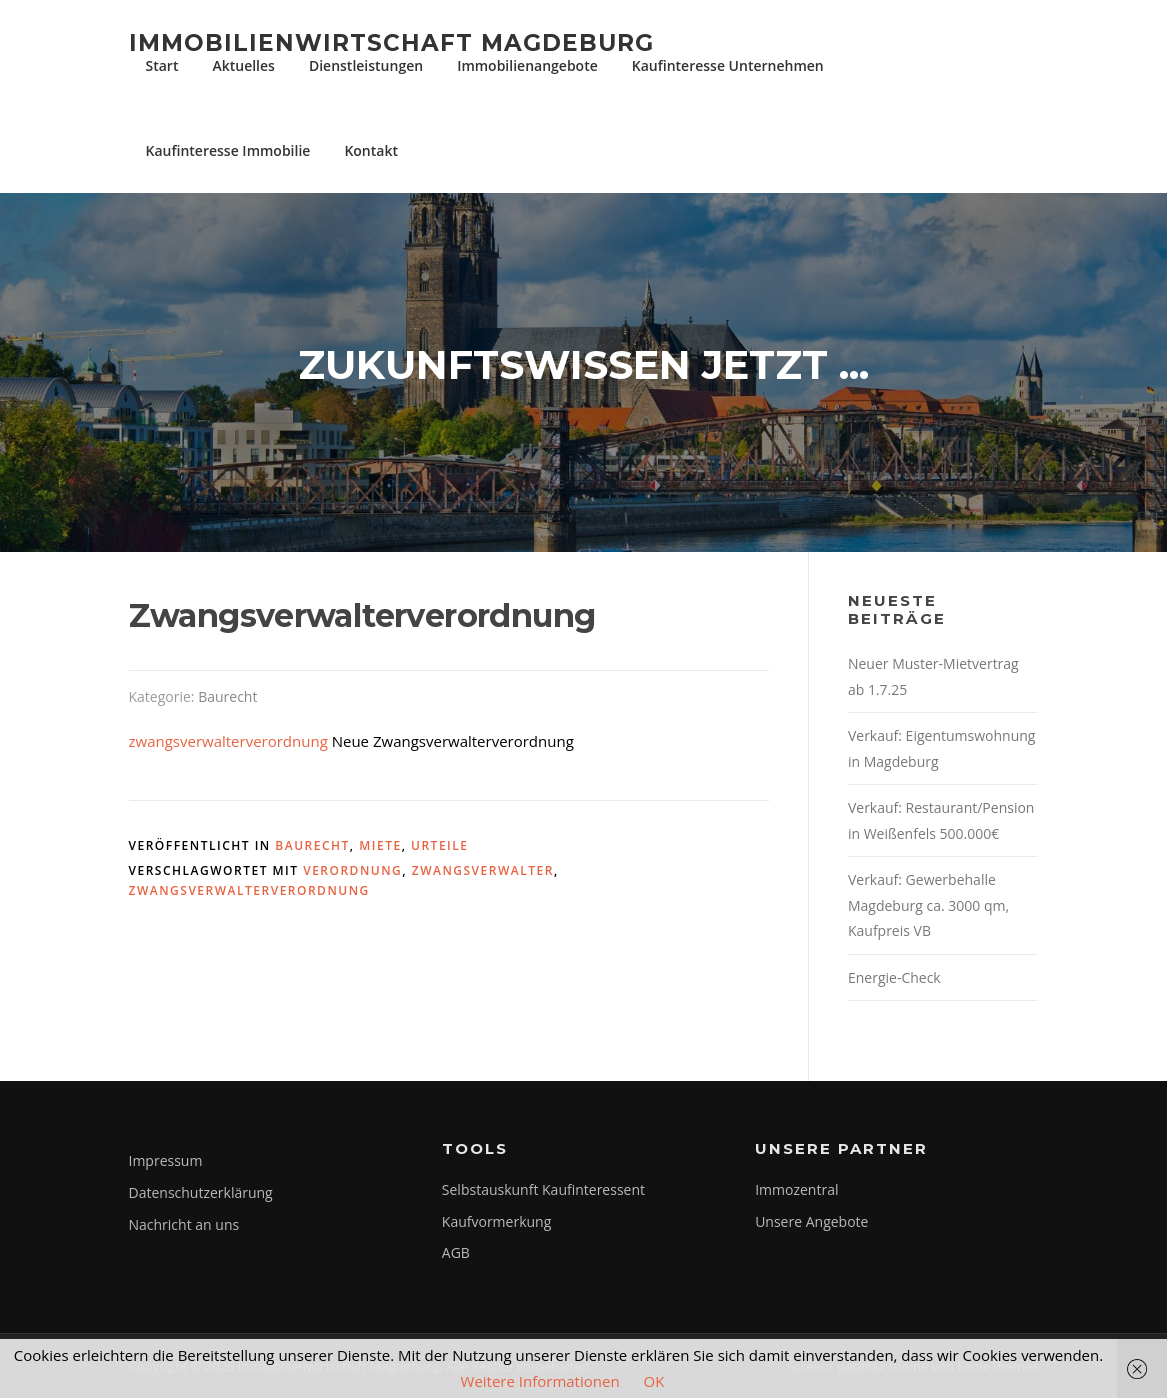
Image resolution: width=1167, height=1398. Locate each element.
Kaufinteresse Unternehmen (728, 65)
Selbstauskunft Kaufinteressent (543, 1189)
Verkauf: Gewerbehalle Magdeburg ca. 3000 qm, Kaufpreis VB (928, 905)
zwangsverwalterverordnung (228, 741)
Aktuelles (243, 65)
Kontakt (371, 150)
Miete (380, 845)
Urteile (439, 845)
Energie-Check (894, 977)
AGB (456, 1252)
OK (654, 1381)
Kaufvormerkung (496, 1221)
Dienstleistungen (366, 65)
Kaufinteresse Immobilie (228, 150)
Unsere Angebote (811, 1221)
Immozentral (796, 1189)
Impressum (166, 1160)
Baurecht (227, 696)
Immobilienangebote (527, 65)
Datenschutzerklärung (201, 1192)
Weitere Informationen (540, 1381)
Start (162, 65)
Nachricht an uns (184, 1224)
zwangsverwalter (483, 870)
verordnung (352, 870)
